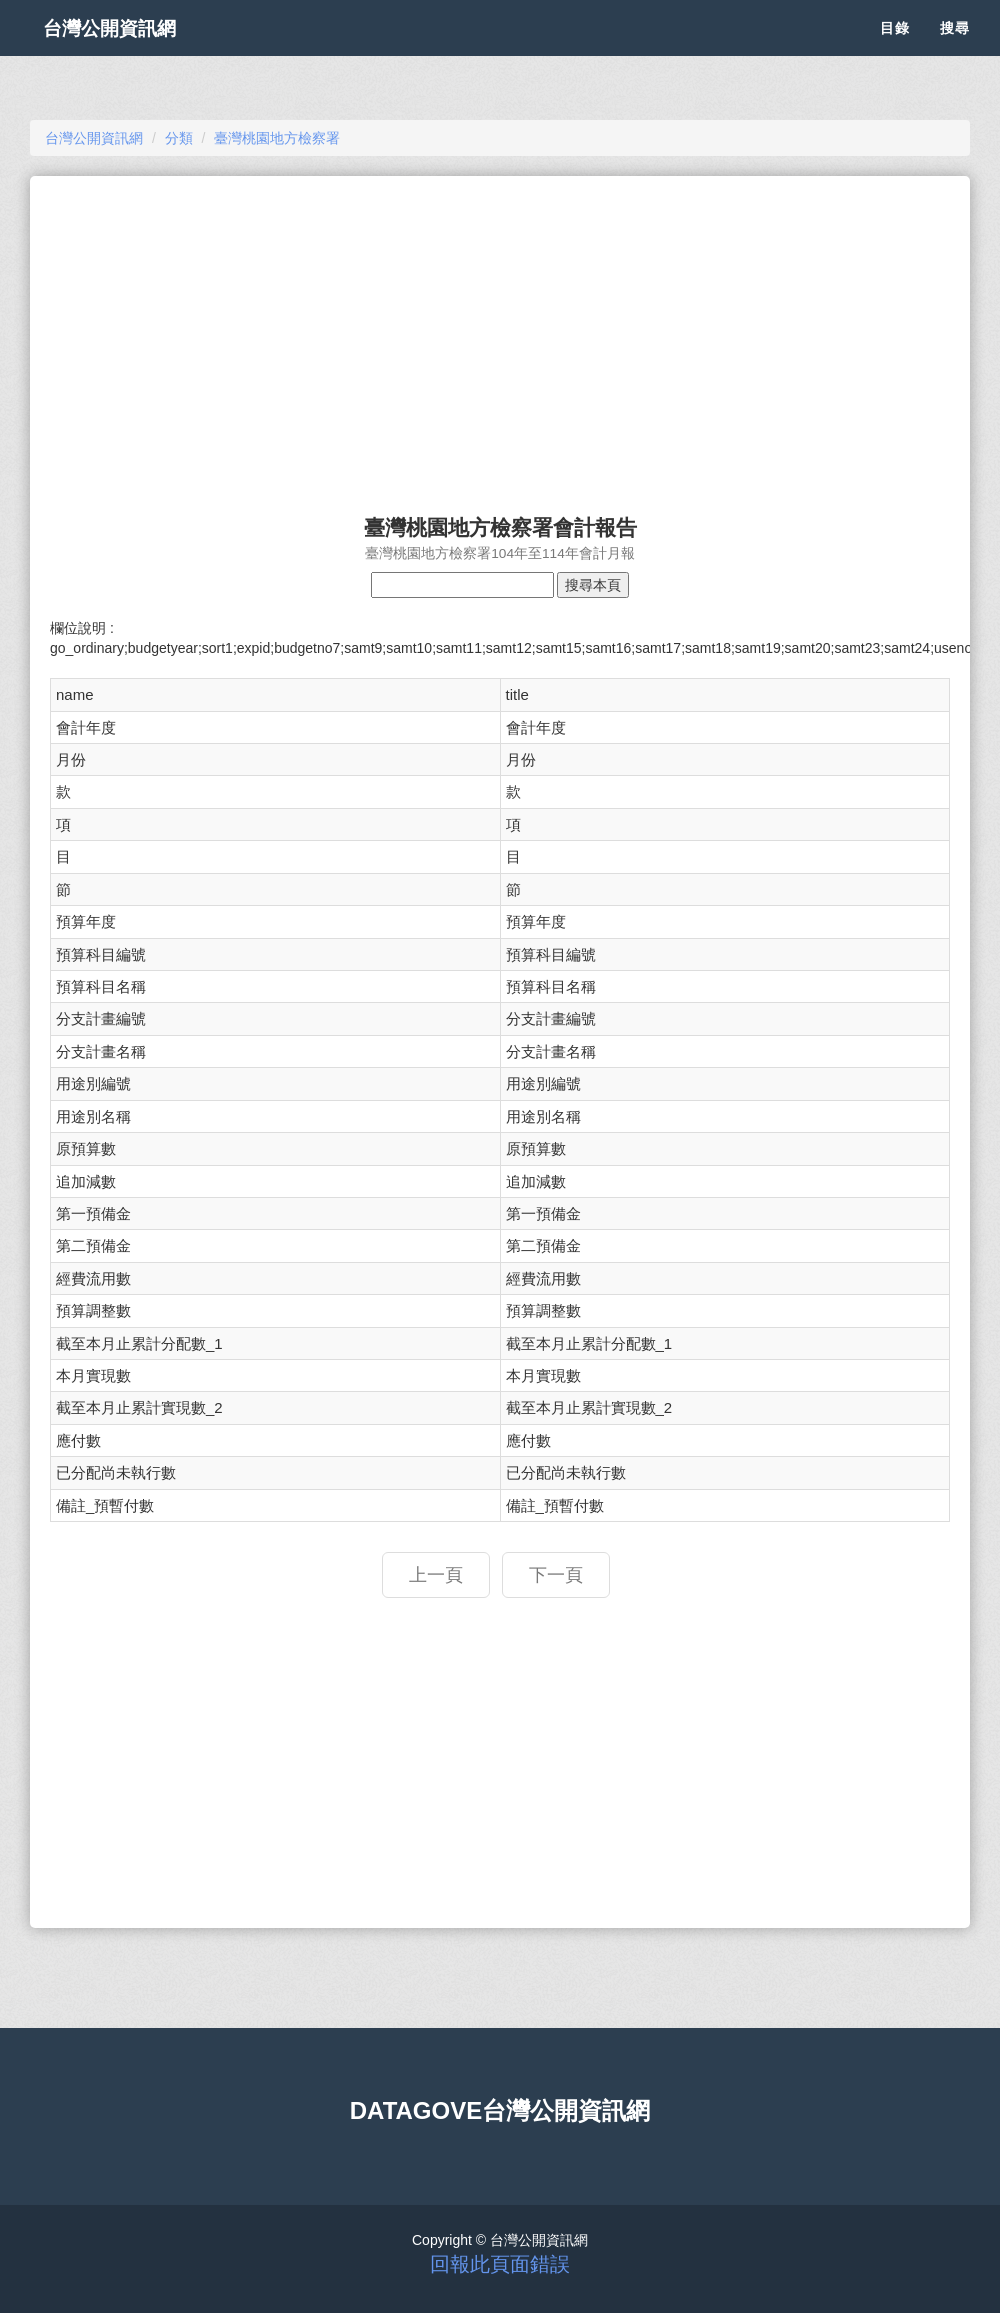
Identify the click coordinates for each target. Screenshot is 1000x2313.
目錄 (895, 50)
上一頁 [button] (436, 1575)
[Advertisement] (500, 336)
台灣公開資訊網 (128, 50)
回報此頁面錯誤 (500, 2264)
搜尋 (955, 50)
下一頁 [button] (556, 1575)
